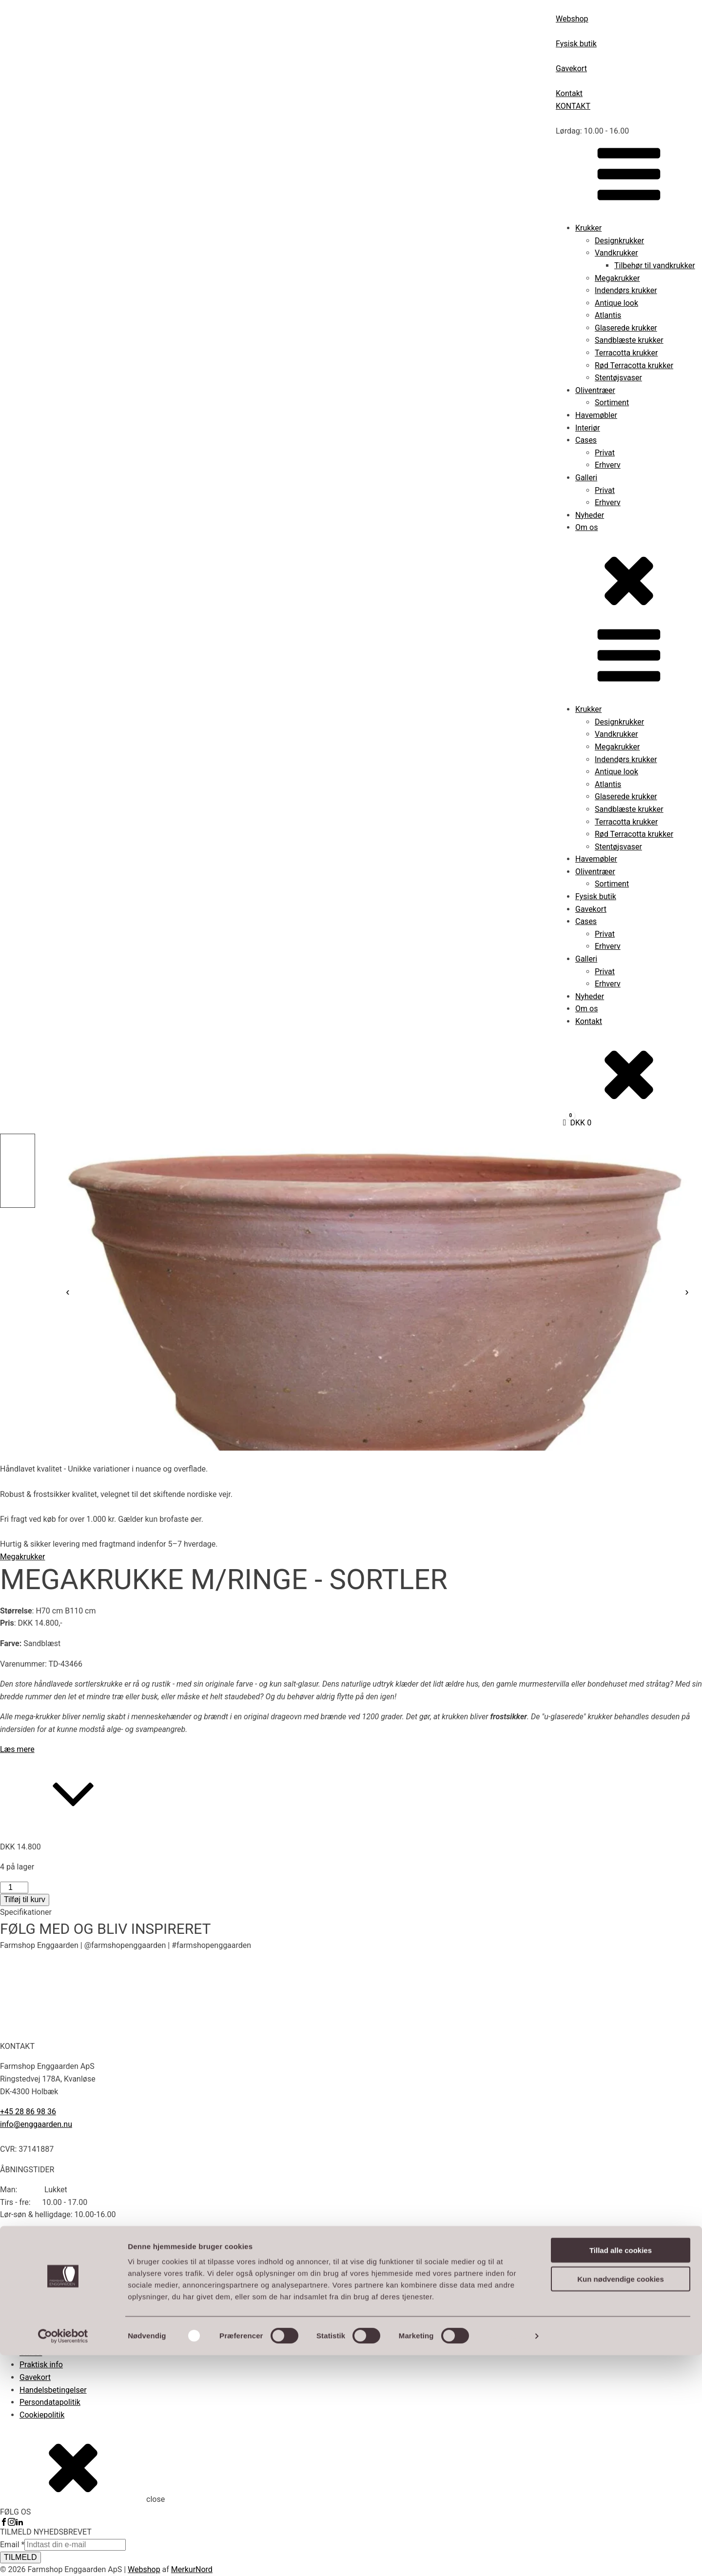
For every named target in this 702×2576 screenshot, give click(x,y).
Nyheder (589, 515)
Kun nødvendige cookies (620, 2500)
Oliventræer (595, 390)
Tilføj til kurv (24, 1899)
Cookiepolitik (42, 2414)
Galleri (586, 477)
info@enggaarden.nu (36, 2124)
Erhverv (608, 465)
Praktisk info (41, 2364)
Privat (605, 452)
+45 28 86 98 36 (28, 2111)
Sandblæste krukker (629, 340)
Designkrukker (619, 240)
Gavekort (590, 909)
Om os (586, 527)
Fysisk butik (595, 896)
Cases (586, 440)
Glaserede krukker (626, 328)
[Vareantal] (14, 1887)
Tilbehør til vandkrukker (654, 265)
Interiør (587, 428)
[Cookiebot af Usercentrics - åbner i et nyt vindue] (63, 2557)
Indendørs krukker (626, 290)
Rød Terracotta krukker (634, 365)
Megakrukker (617, 278)
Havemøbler (596, 415)
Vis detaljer (506, 2557)
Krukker (588, 228)
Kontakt (588, 1021)
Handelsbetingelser (53, 2390)
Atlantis (608, 315)
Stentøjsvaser (618, 377)
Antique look (616, 303)
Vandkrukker (616, 252)
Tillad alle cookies (620, 2471)
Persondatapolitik (50, 2402)
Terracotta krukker (626, 352)
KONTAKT (573, 106)
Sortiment (612, 402)
